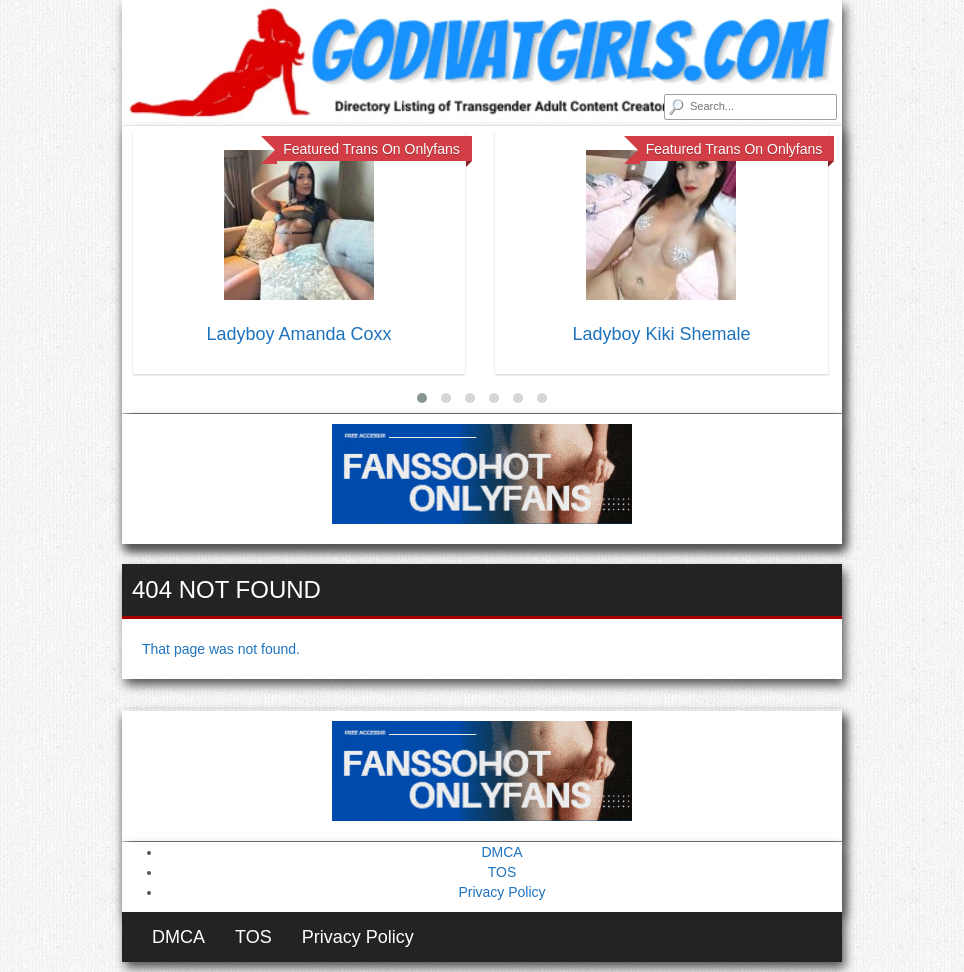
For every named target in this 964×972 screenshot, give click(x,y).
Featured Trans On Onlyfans (371, 149)
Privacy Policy (501, 892)
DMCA (501, 852)
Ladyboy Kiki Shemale (661, 334)
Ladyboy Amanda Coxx (298, 334)
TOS (502, 872)
